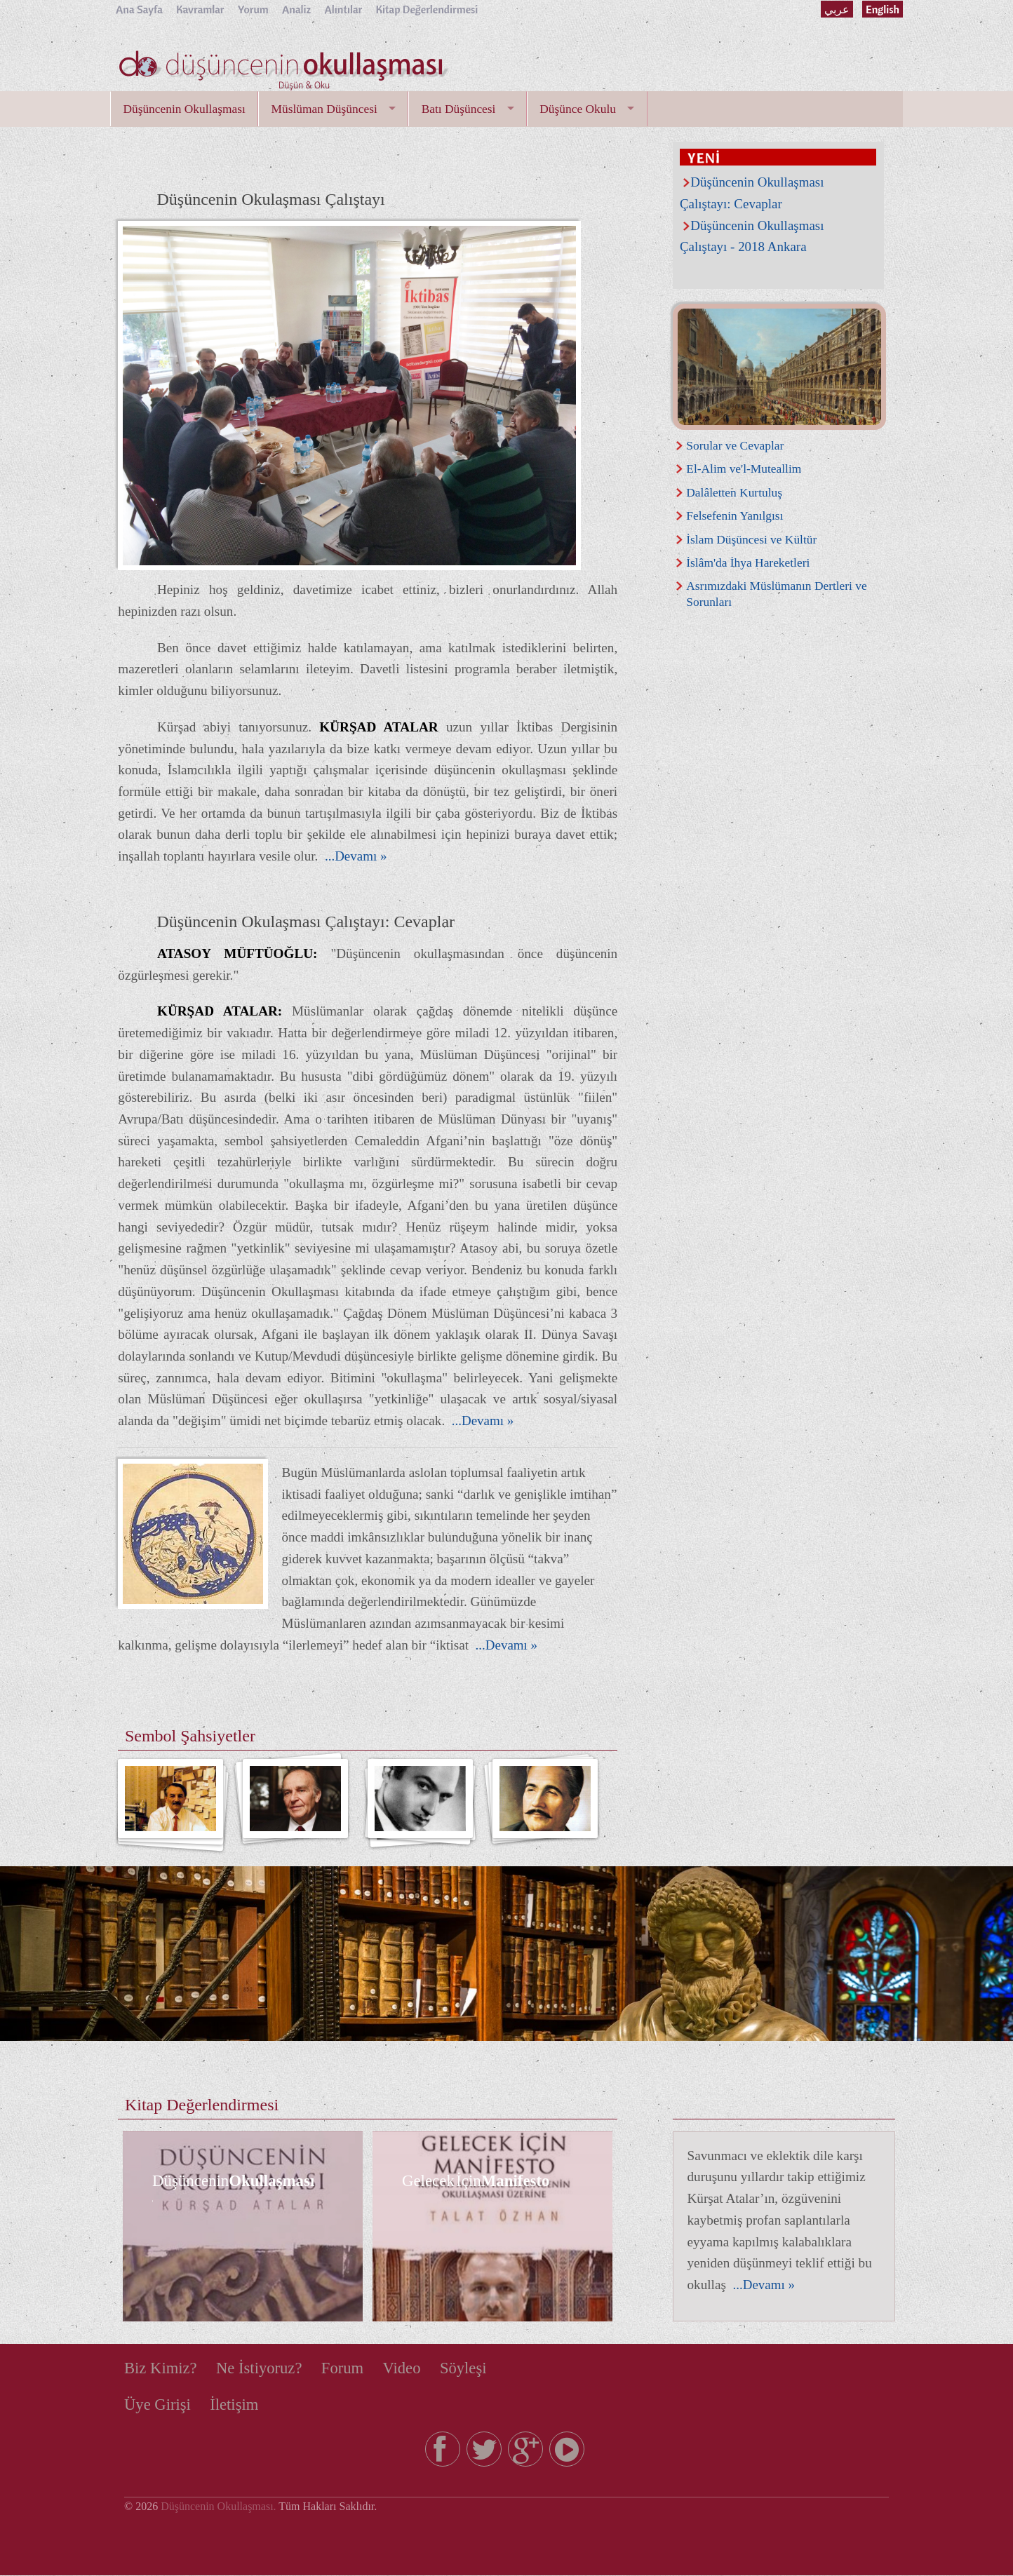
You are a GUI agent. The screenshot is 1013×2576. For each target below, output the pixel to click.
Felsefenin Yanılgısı (735, 515)
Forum (346, 2368)
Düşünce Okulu (583, 109)
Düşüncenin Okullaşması (185, 109)
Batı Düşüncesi (462, 109)
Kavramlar (201, 9)
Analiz (298, 9)
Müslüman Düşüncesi (326, 109)
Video (406, 2368)
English (882, 9)
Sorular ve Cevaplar (735, 445)
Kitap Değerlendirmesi (429, 9)
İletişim (235, 2406)
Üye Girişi (158, 2406)
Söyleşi (469, 2368)
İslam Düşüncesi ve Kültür (752, 539)
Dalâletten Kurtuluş (734, 492)
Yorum (254, 9)
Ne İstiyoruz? (261, 2368)
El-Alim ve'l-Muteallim (744, 468)
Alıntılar (345, 9)
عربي (836, 9)
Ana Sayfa (139, 9)
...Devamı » (354, 856)
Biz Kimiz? (161, 2368)
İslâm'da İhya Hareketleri (748, 562)
